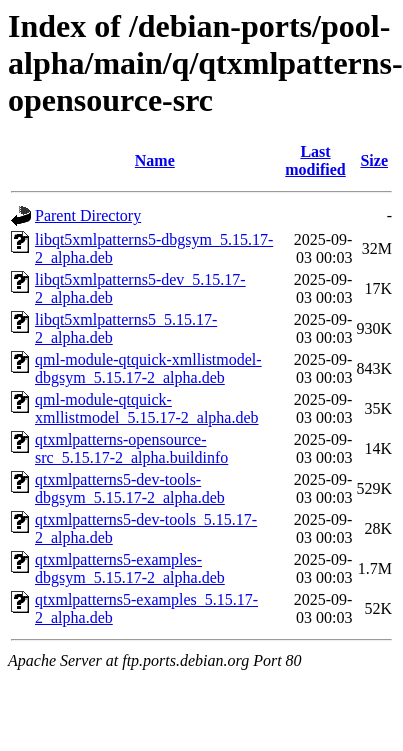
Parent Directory (88, 215)
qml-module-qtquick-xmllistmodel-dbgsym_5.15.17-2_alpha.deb (148, 368)
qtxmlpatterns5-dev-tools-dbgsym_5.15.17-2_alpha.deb (130, 488)
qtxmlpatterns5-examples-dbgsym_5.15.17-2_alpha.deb (130, 568)
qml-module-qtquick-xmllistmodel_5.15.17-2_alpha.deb (147, 408)
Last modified (315, 160)
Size (374, 160)
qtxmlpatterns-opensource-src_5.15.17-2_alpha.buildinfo (131, 448)
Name (155, 160)
